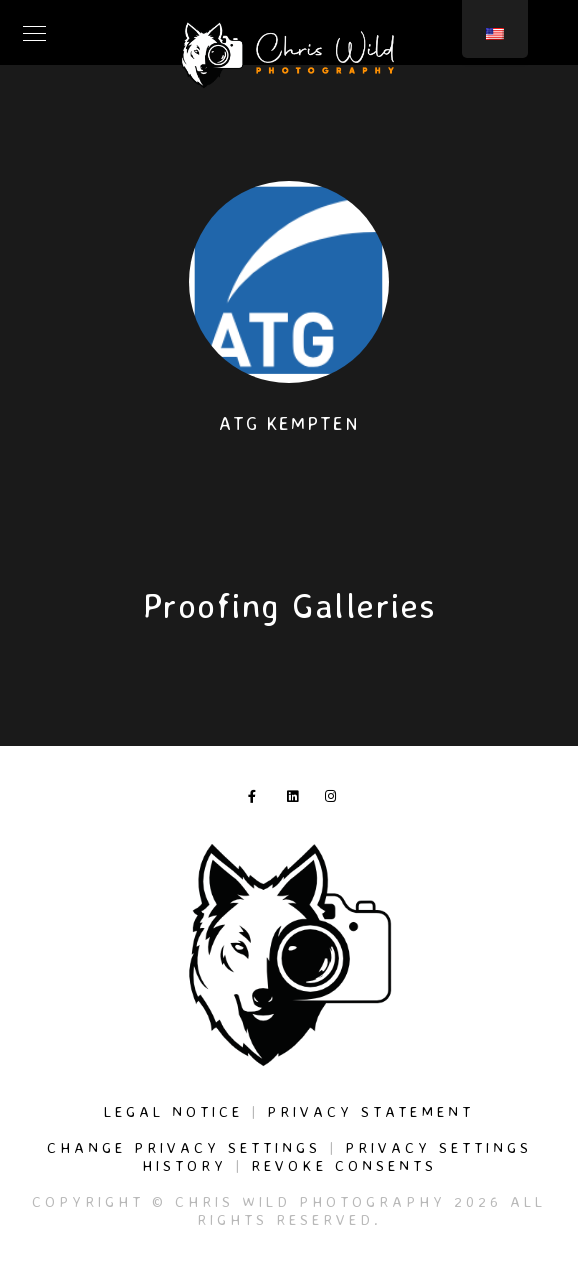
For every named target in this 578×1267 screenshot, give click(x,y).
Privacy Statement (370, 1111)
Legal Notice (173, 1111)
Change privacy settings (184, 1147)
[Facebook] (258, 800)
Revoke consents (344, 1165)
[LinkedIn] (297, 800)
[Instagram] (335, 800)
